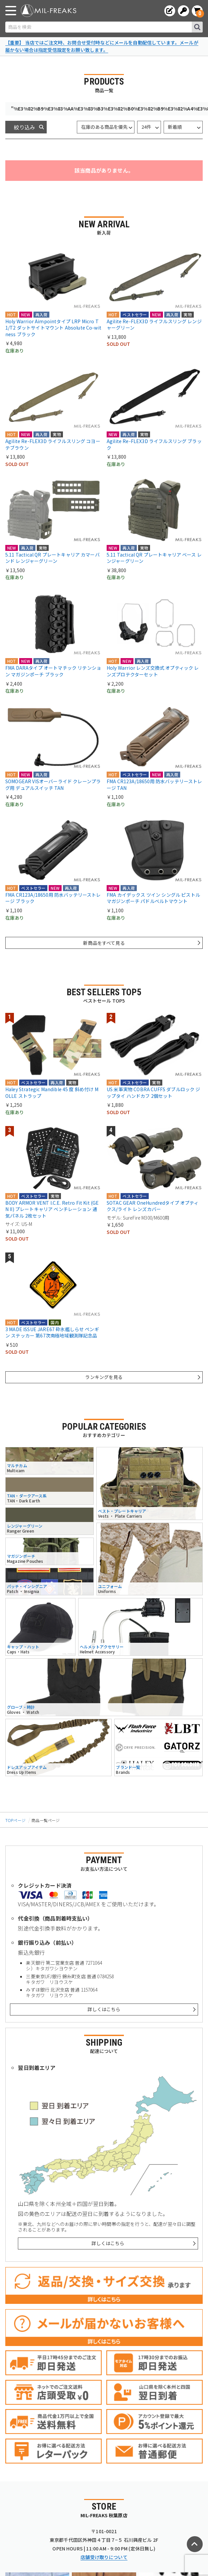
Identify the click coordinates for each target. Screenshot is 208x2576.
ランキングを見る (104, 1377)
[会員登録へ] (169, 10)
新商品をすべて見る (104, 943)
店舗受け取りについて (104, 2557)
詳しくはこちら (103, 2009)
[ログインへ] (183, 10)
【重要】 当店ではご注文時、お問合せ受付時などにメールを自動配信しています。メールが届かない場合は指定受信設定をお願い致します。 (101, 46)
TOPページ (15, 1820)
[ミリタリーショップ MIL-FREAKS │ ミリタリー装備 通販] (48, 10)
